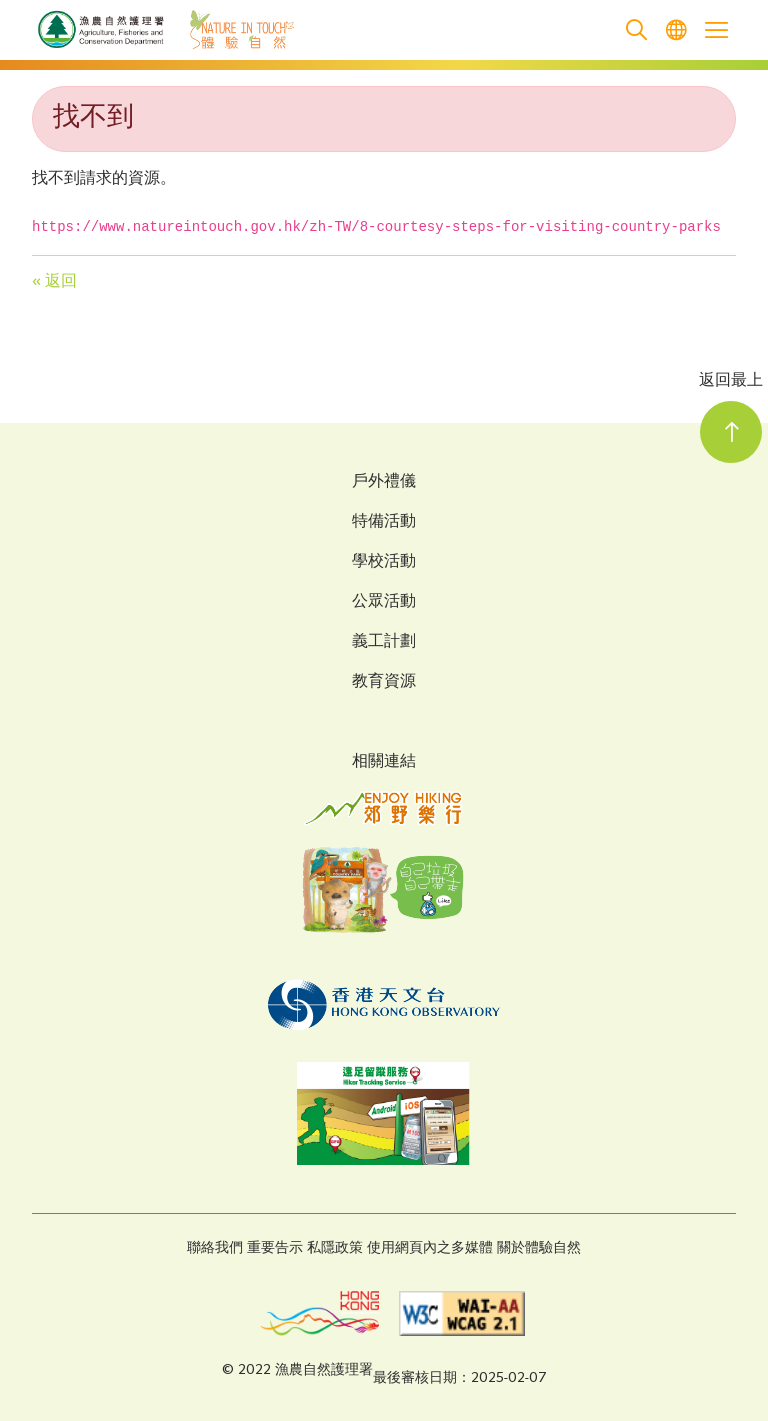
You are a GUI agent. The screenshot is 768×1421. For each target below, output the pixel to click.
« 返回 (54, 282)
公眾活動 (384, 603)
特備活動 (384, 523)
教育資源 (384, 683)
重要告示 (275, 1248)
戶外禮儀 (384, 483)
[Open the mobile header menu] (716, 30)
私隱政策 (335, 1248)
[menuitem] (676, 30)
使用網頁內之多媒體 (430, 1248)
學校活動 (384, 563)
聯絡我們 (215, 1248)
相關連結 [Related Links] (384, 762)
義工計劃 (384, 643)
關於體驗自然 (539, 1248)
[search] (636, 30)
